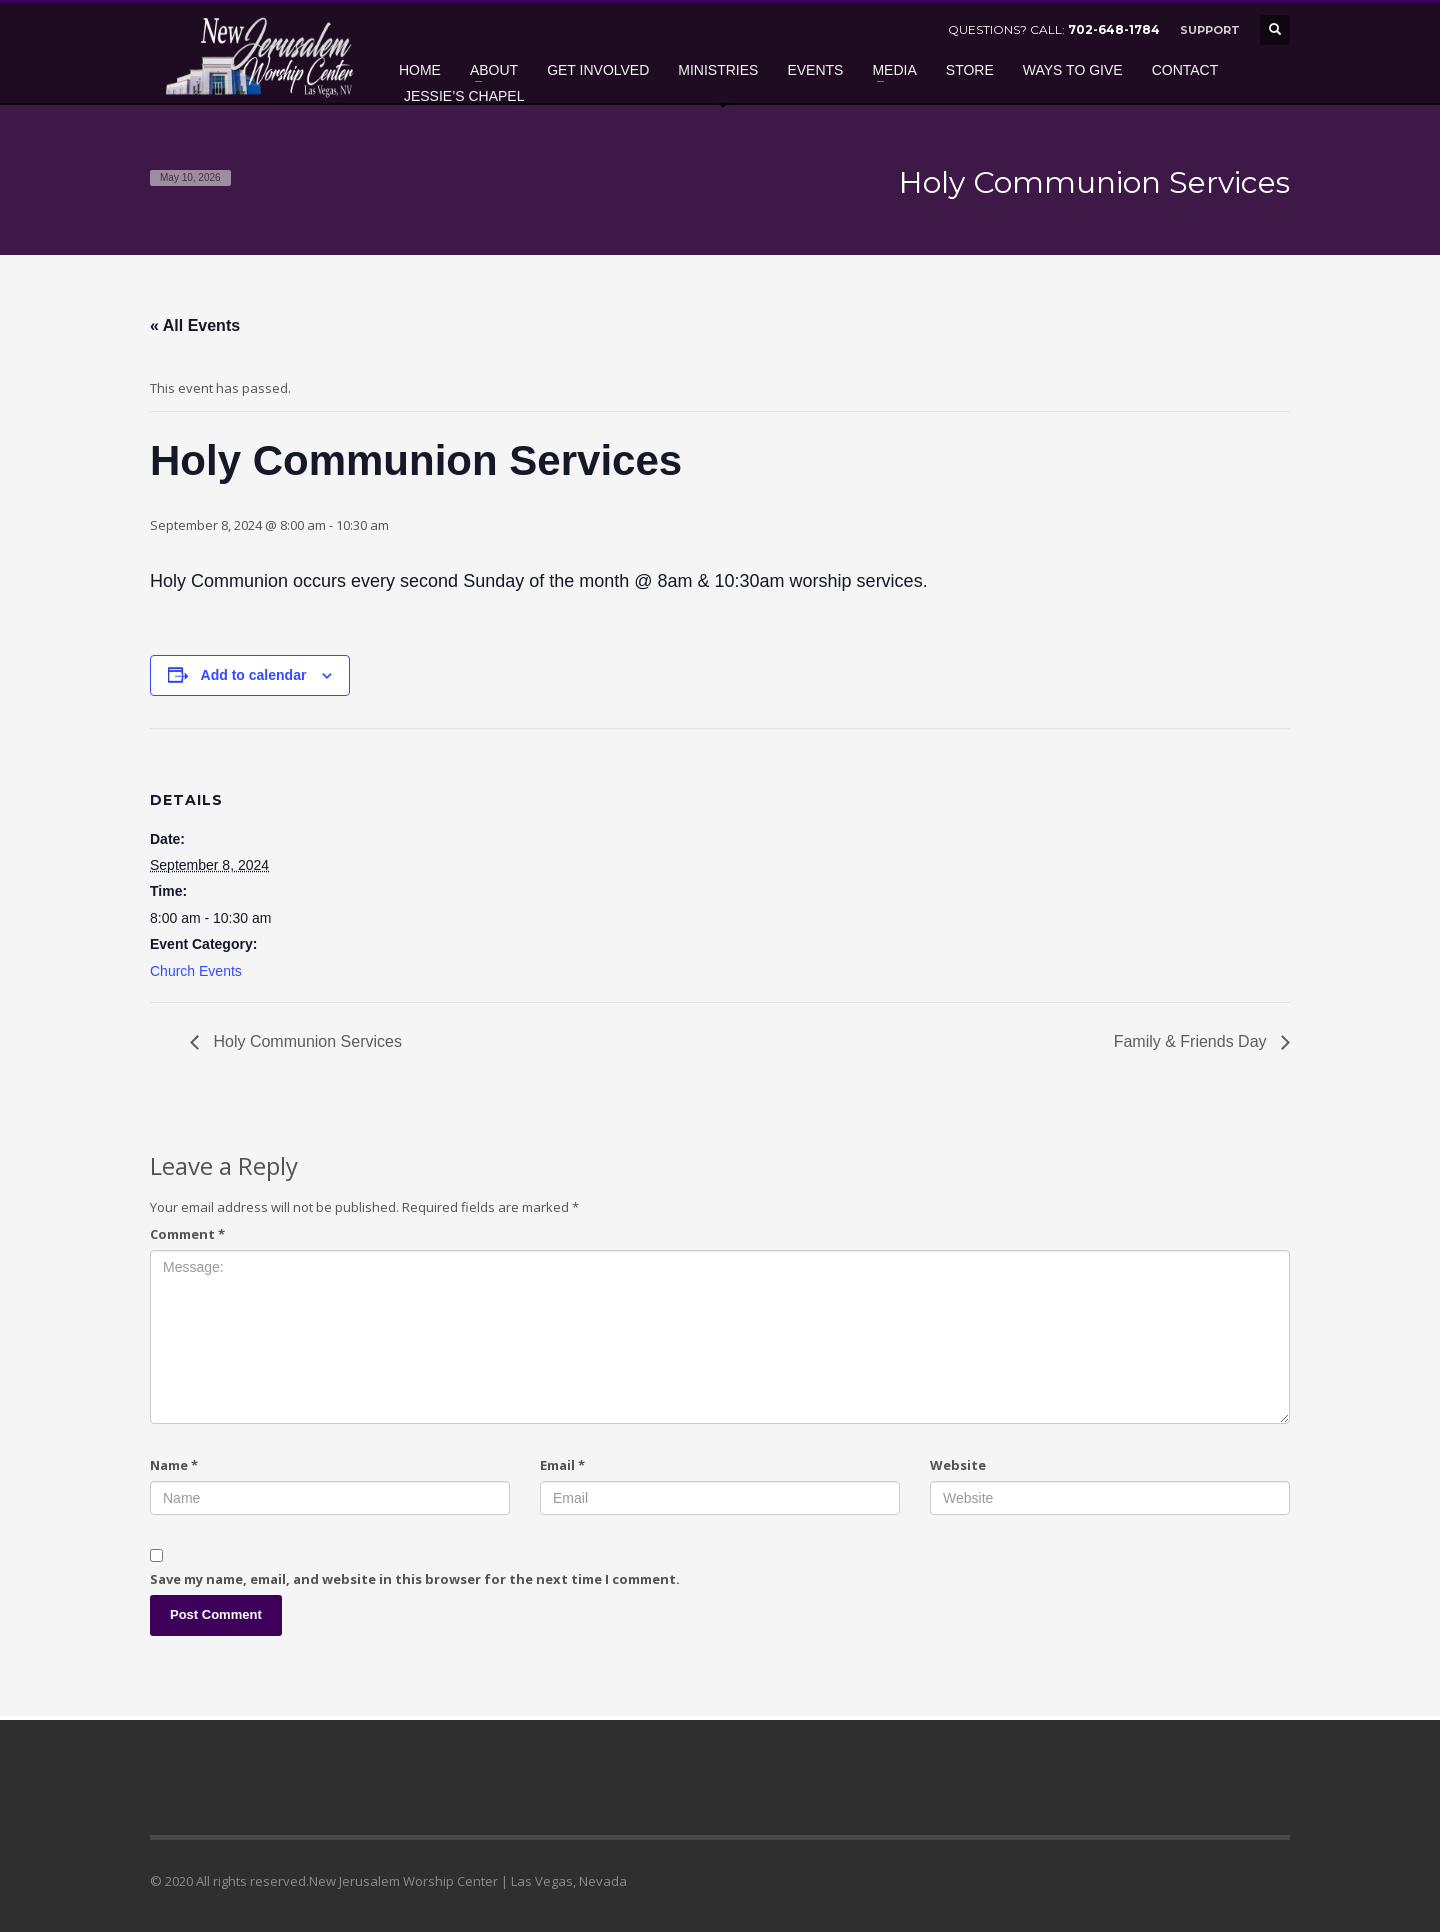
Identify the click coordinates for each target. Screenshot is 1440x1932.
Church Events (196, 971)
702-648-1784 (1114, 29)
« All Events (195, 325)
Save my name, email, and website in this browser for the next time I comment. (415, 1579)
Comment (187, 1234)
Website (958, 1465)
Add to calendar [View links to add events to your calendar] (254, 675)
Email (562, 1465)
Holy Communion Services (305, 1041)
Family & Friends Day (1192, 1041)
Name (174, 1465)
